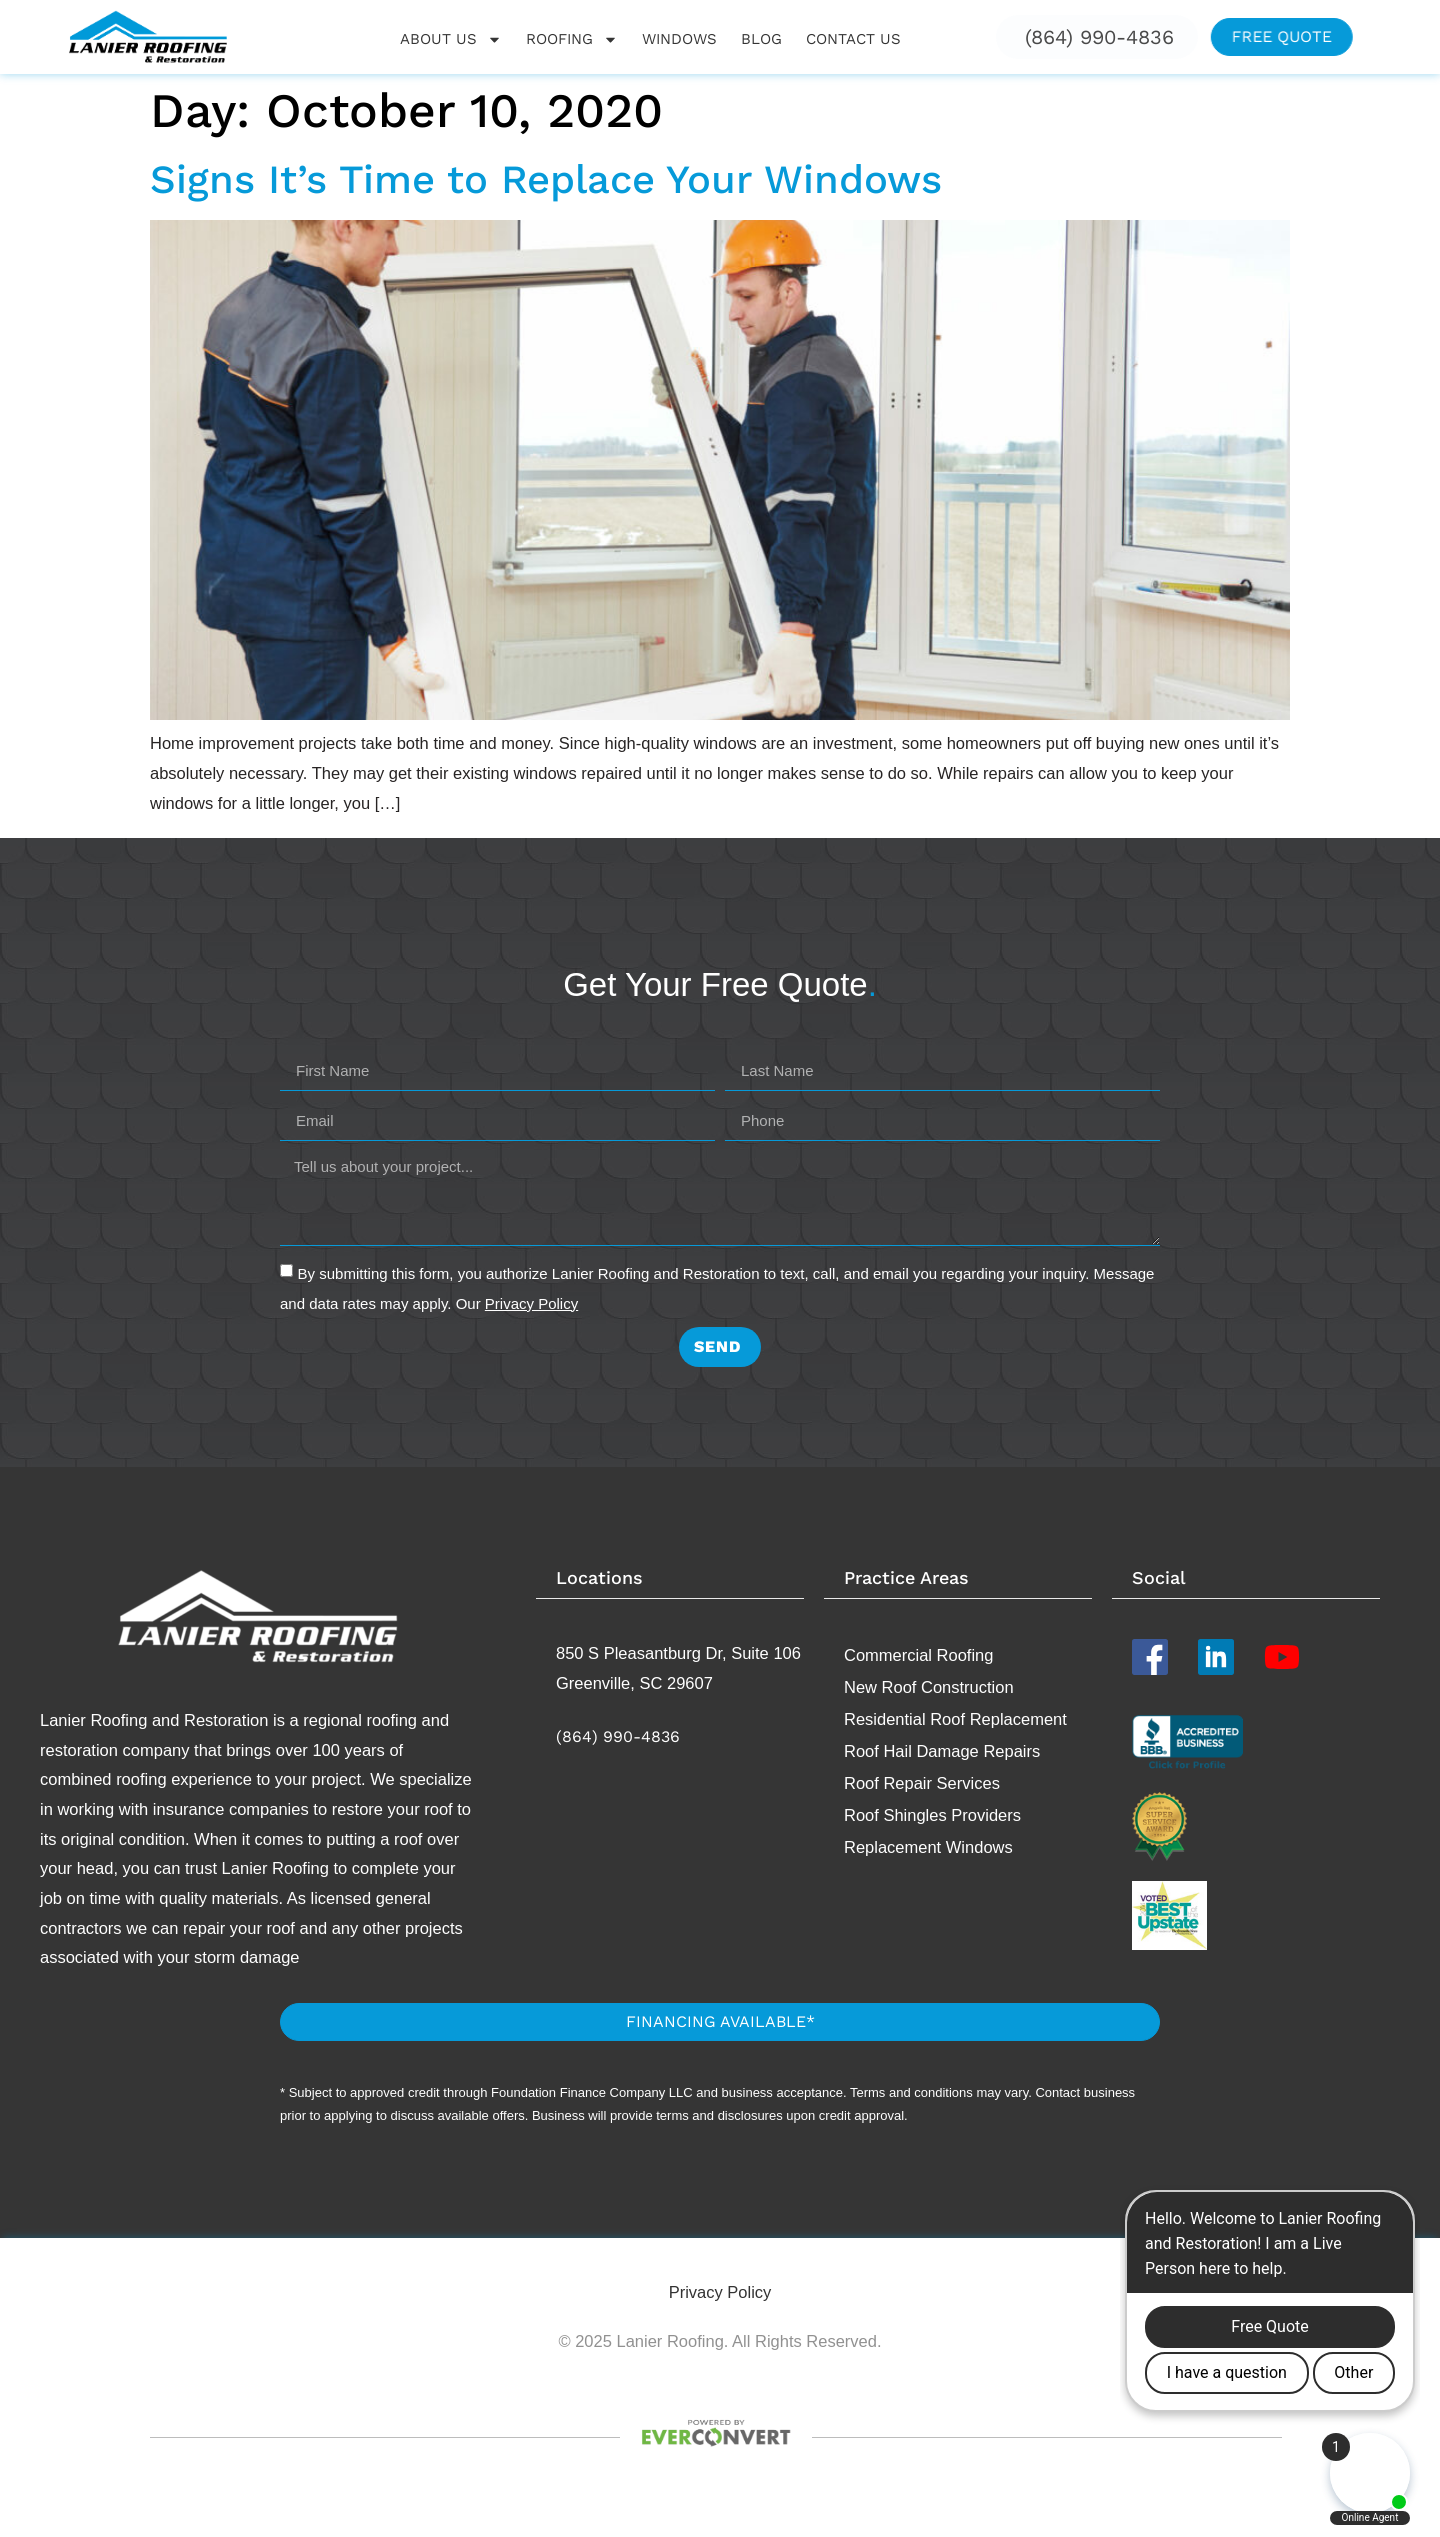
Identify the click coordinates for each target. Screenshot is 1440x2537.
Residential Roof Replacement (955, 1719)
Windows (679, 39)
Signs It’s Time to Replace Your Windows (546, 179)
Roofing (572, 39)
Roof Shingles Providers (932, 1815)
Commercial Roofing (918, 1655)
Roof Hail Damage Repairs (942, 1751)
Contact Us (853, 39)
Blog (761, 39)
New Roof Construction (929, 1687)
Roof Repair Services (922, 1783)
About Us (451, 39)
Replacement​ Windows (928, 1847)
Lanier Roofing (93, 1720)
